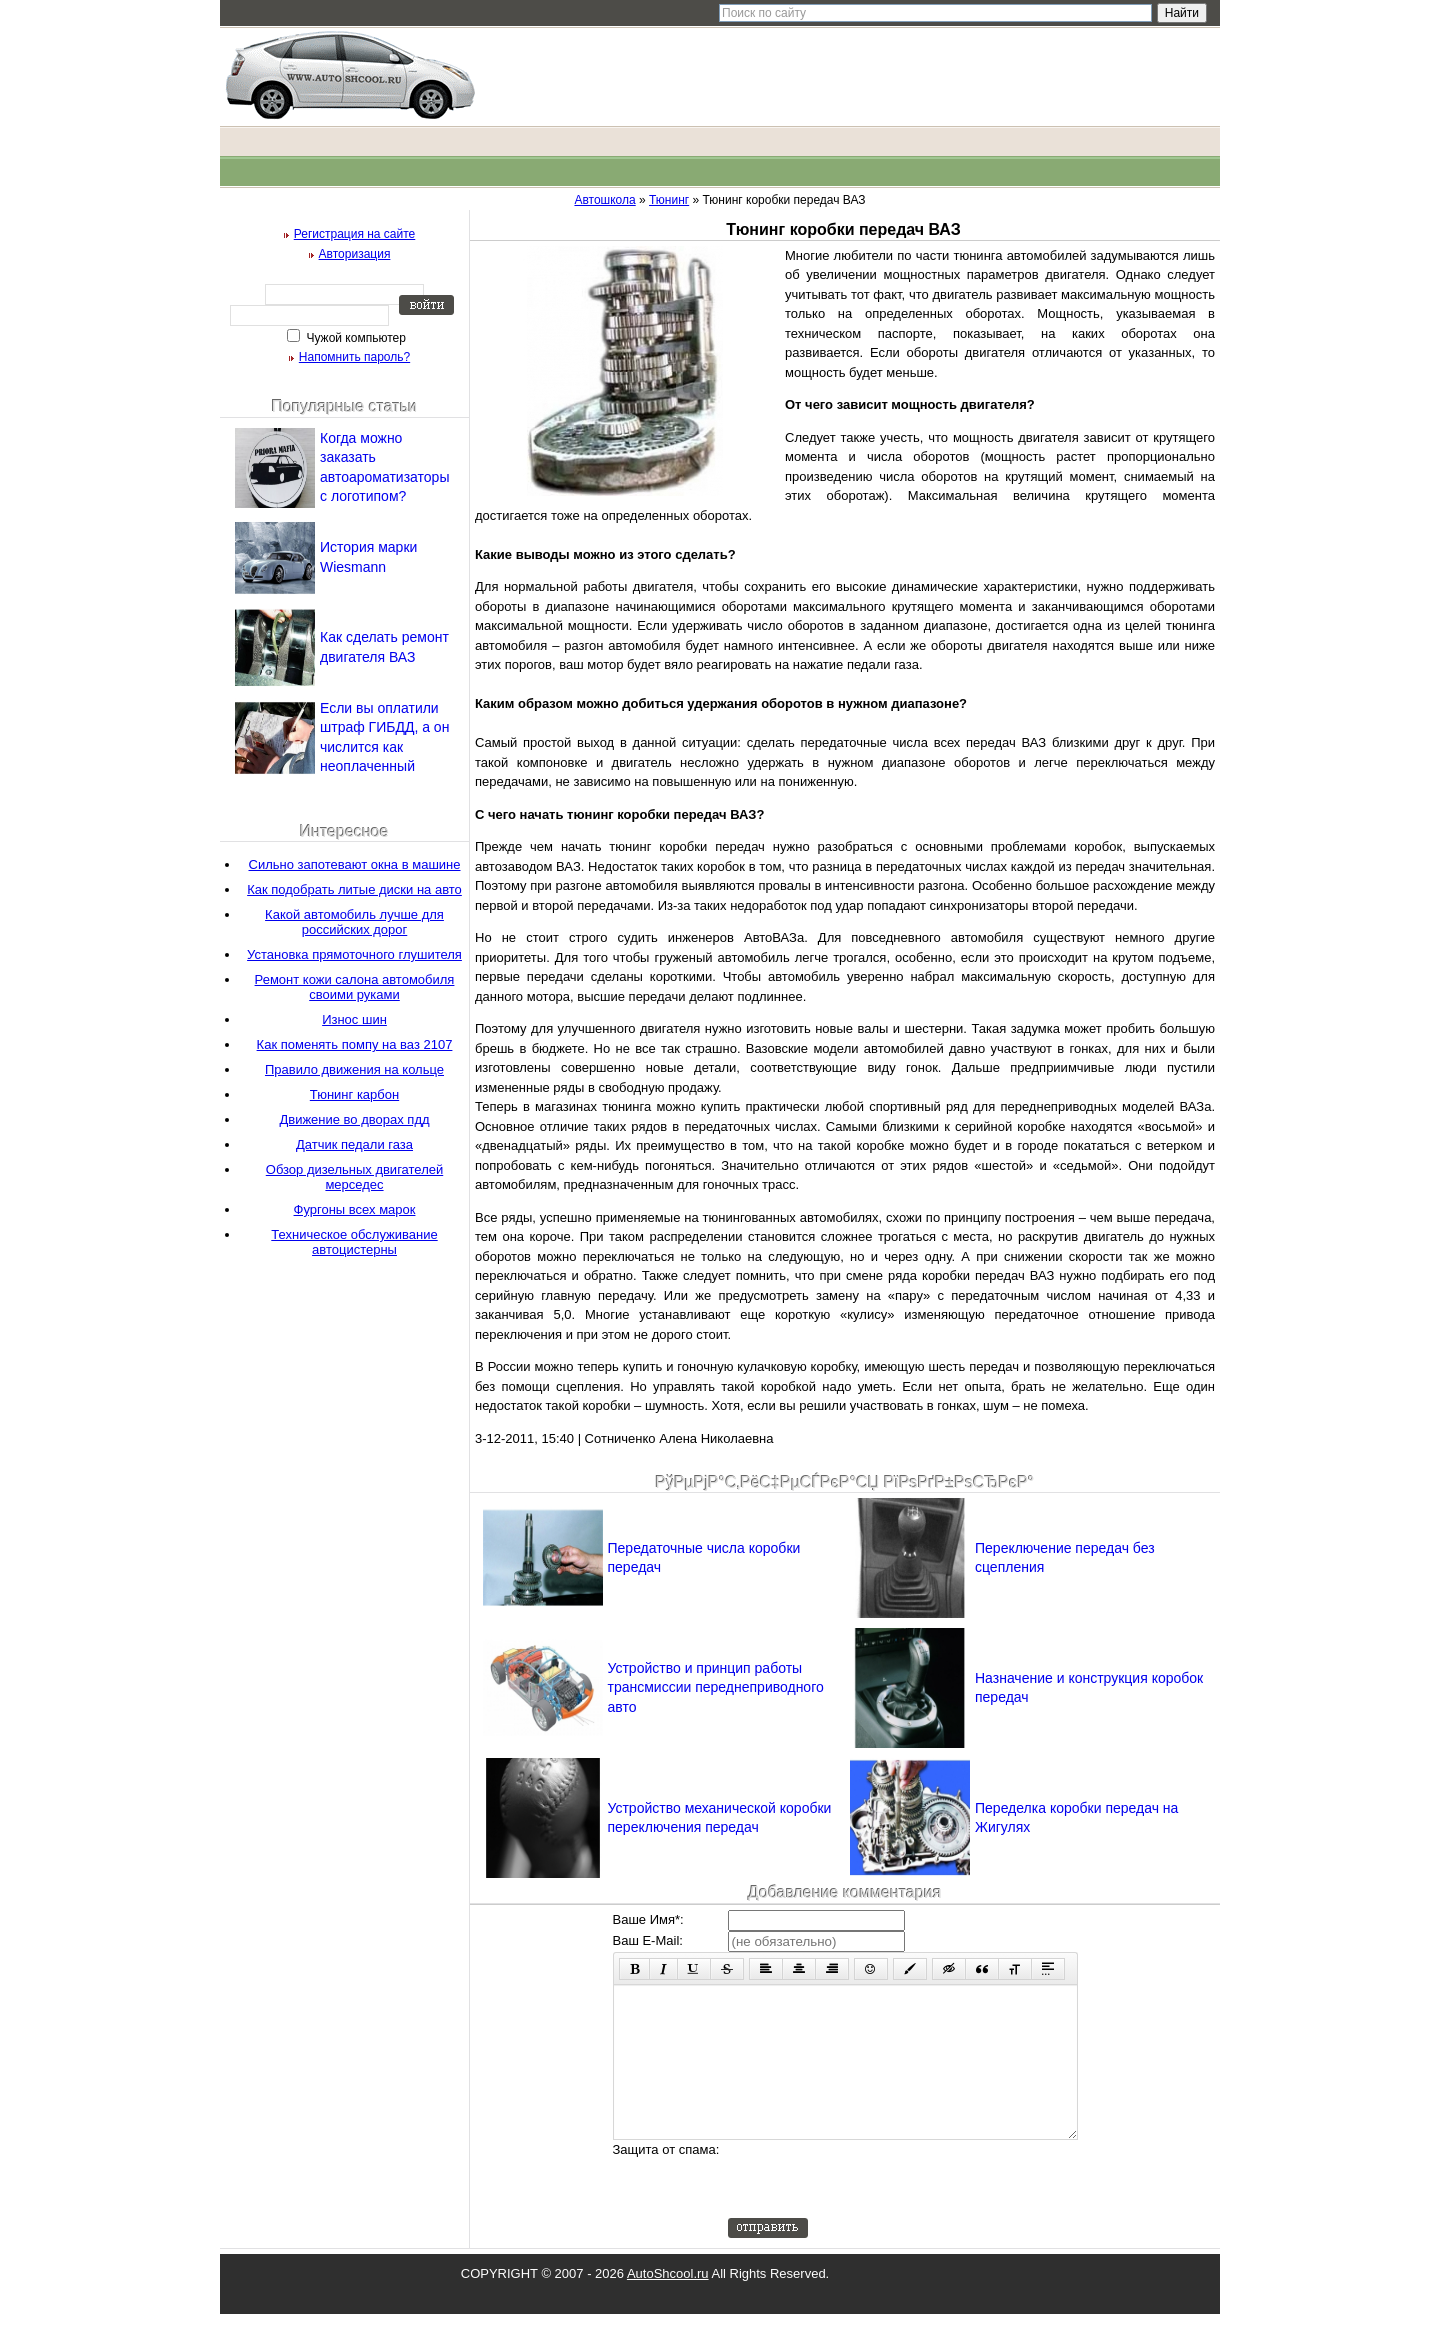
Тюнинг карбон (354, 1094)
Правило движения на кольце (354, 1069)
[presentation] (880, 2209)
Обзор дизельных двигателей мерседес (354, 1177)
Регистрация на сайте (355, 234)
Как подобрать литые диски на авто (354, 889)
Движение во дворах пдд (354, 1119)
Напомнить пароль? (354, 357)
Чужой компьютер (354, 338)
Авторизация (355, 254)
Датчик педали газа (354, 1144)
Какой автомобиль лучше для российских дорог (354, 922)
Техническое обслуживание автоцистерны (354, 1242)
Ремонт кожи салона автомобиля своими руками (355, 987)
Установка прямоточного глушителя (354, 954)
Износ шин (354, 1019)
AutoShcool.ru (668, 2303)
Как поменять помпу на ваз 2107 (355, 1044)
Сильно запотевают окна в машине (355, 864)
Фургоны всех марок (355, 1209)
